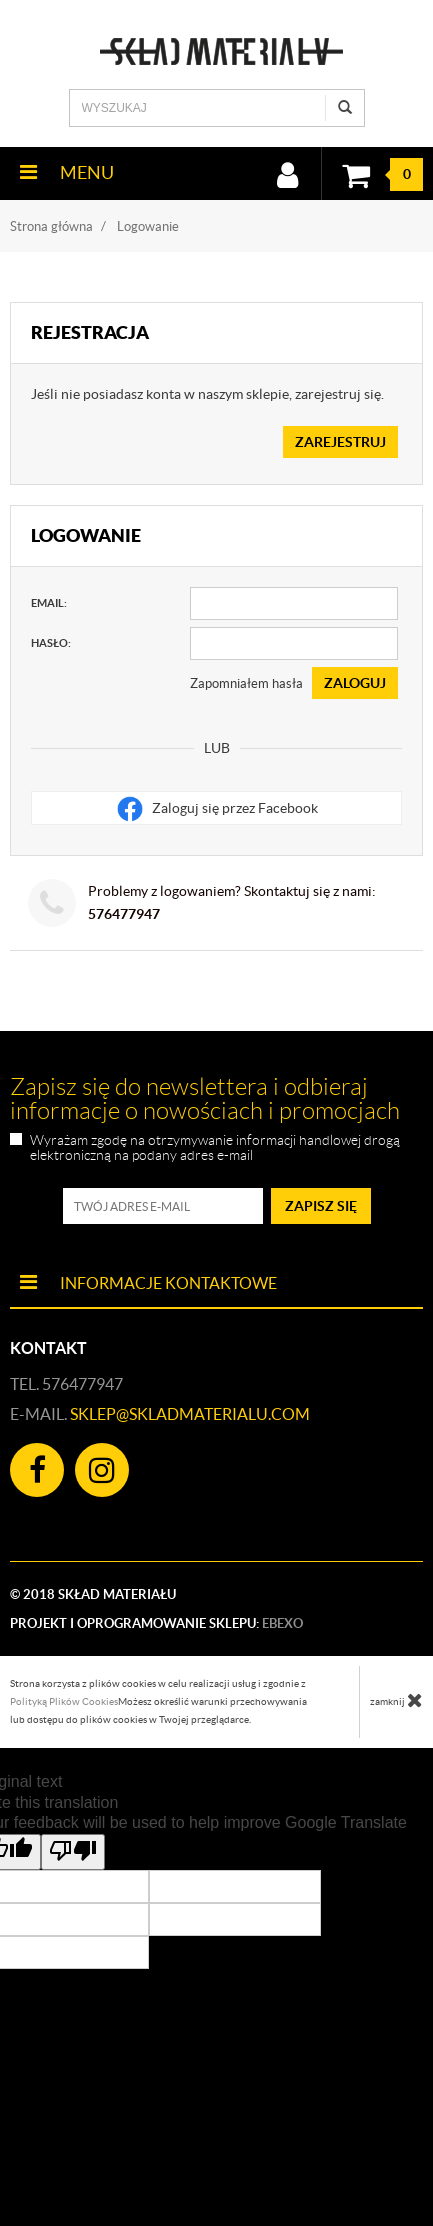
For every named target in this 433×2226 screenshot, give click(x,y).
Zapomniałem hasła (246, 683)
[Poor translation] (73, 1852)
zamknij (396, 1700)
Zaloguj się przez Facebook (217, 809)
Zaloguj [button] (355, 683)
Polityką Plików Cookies (64, 1701)
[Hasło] (294, 643)
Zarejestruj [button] (340, 442)
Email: (49, 603)
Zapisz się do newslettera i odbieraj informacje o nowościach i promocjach (205, 1099)
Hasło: (51, 643)
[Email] (294, 603)
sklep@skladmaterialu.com (190, 1414)
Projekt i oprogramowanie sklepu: (156, 1623)
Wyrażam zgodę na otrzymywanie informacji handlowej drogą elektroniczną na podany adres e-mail (215, 1148)
